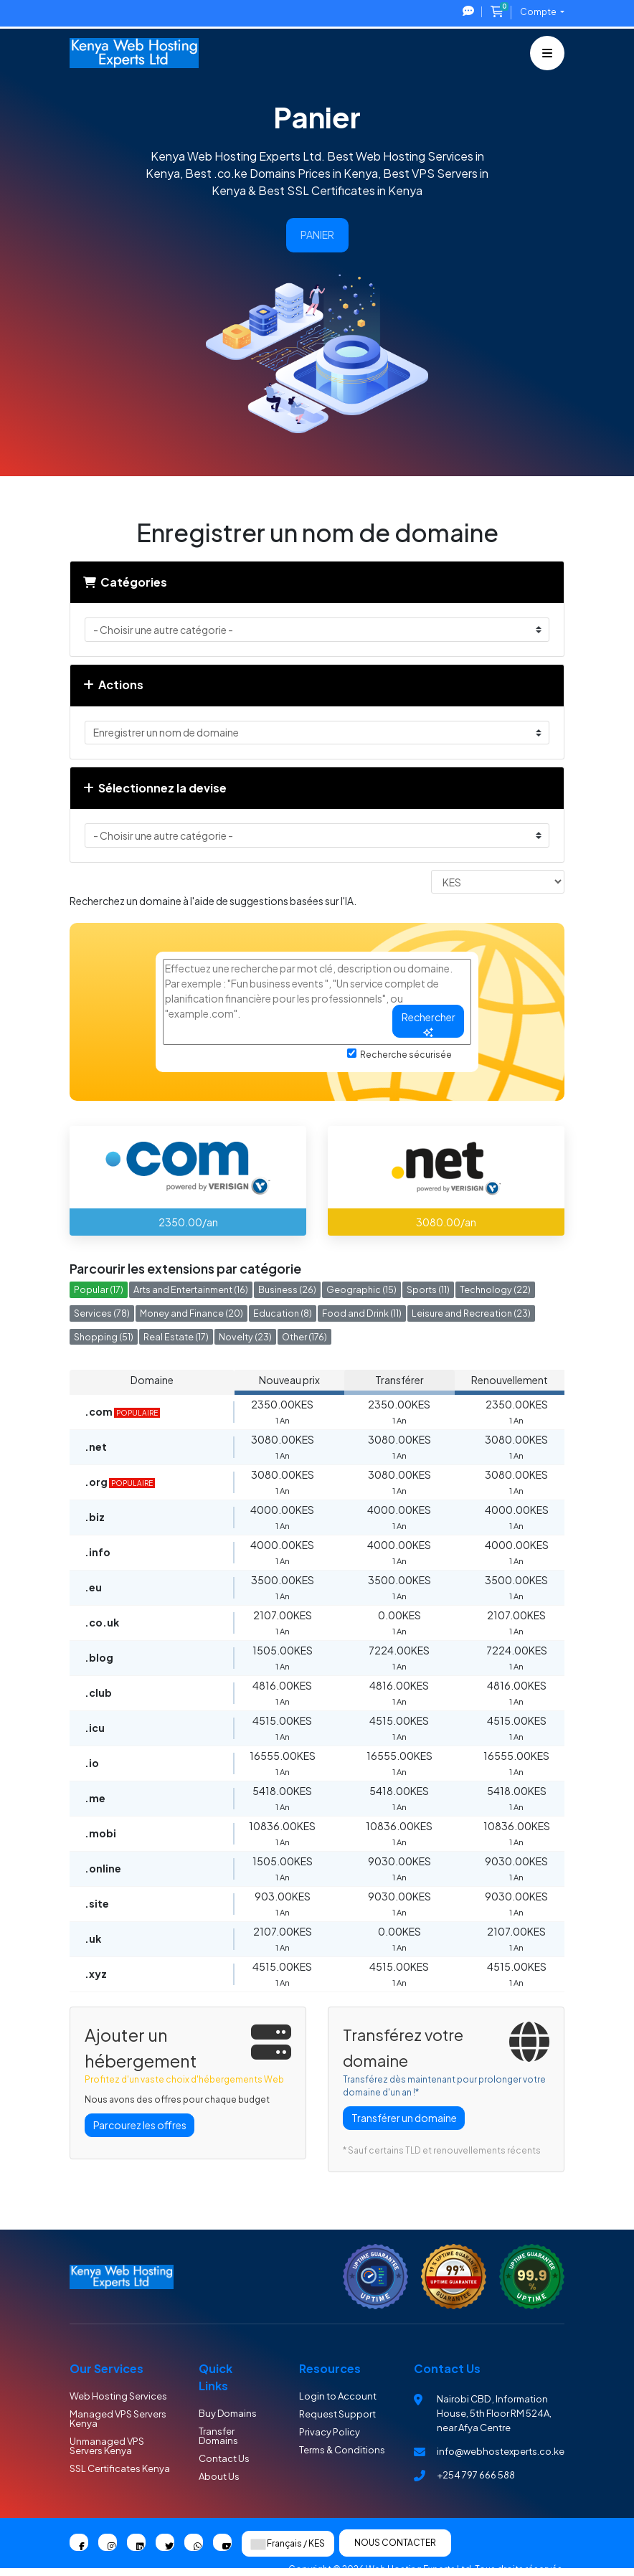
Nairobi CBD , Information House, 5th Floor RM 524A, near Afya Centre (494, 2413)
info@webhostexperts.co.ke (500, 2451)
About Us (219, 2476)
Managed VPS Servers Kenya (118, 2418)
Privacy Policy (329, 2432)
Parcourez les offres (139, 2124)
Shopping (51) (103, 1337)
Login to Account (338, 2396)
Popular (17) (98, 1289)
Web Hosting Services (118, 2396)
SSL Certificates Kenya (120, 2468)
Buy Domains (228, 2413)
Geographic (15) (361, 1289)
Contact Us (224, 2458)
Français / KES (288, 2543)
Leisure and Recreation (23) (471, 1313)
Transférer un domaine (404, 2117)
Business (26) (287, 1289)
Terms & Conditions (342, 2450)
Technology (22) (495, 1289)
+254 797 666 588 (476, 2475)
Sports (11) (428, 1289)
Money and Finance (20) (191, 1313)
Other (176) (304, 1337)
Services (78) (102, 1313)
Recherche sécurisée (399, 1054)
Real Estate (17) (176, 1337)
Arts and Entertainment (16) (190, 1289)
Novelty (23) (245, 1337)
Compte (539, 11)
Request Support (337, 2414)
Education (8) (282, 1313)
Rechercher (428, 1024)
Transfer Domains (218, 2435)
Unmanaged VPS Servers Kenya (107, 2445)
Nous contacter (395, 2542)
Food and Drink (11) (362, 1313)
